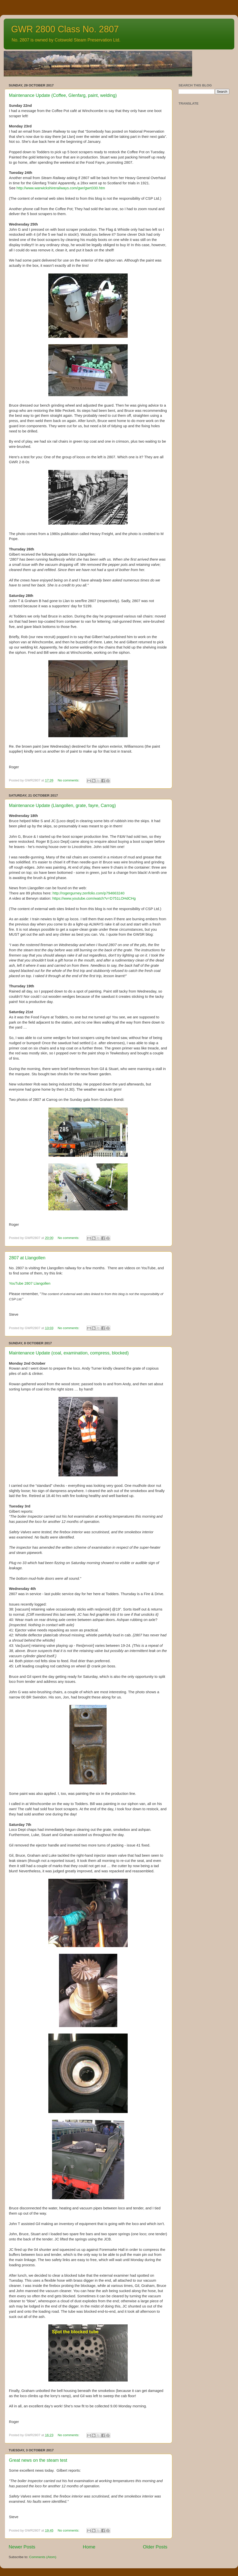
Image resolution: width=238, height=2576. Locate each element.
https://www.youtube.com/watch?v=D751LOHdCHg (94, 898)
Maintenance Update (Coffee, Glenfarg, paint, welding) (63, 95)
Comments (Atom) (43, 2557)
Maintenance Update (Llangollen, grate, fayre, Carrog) (62, 805)
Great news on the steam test (38, 2460)
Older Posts (155, 2546)
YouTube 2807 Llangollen (29, 1283)
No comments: (69, 780)
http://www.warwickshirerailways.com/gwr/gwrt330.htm (61, 188)
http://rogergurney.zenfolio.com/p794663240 (88, 893)
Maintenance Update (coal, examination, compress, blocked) (69, 1352)
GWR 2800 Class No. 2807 (65, 29)
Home (89, 2546)
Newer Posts (22, 2546)
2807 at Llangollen (27, 1257)
